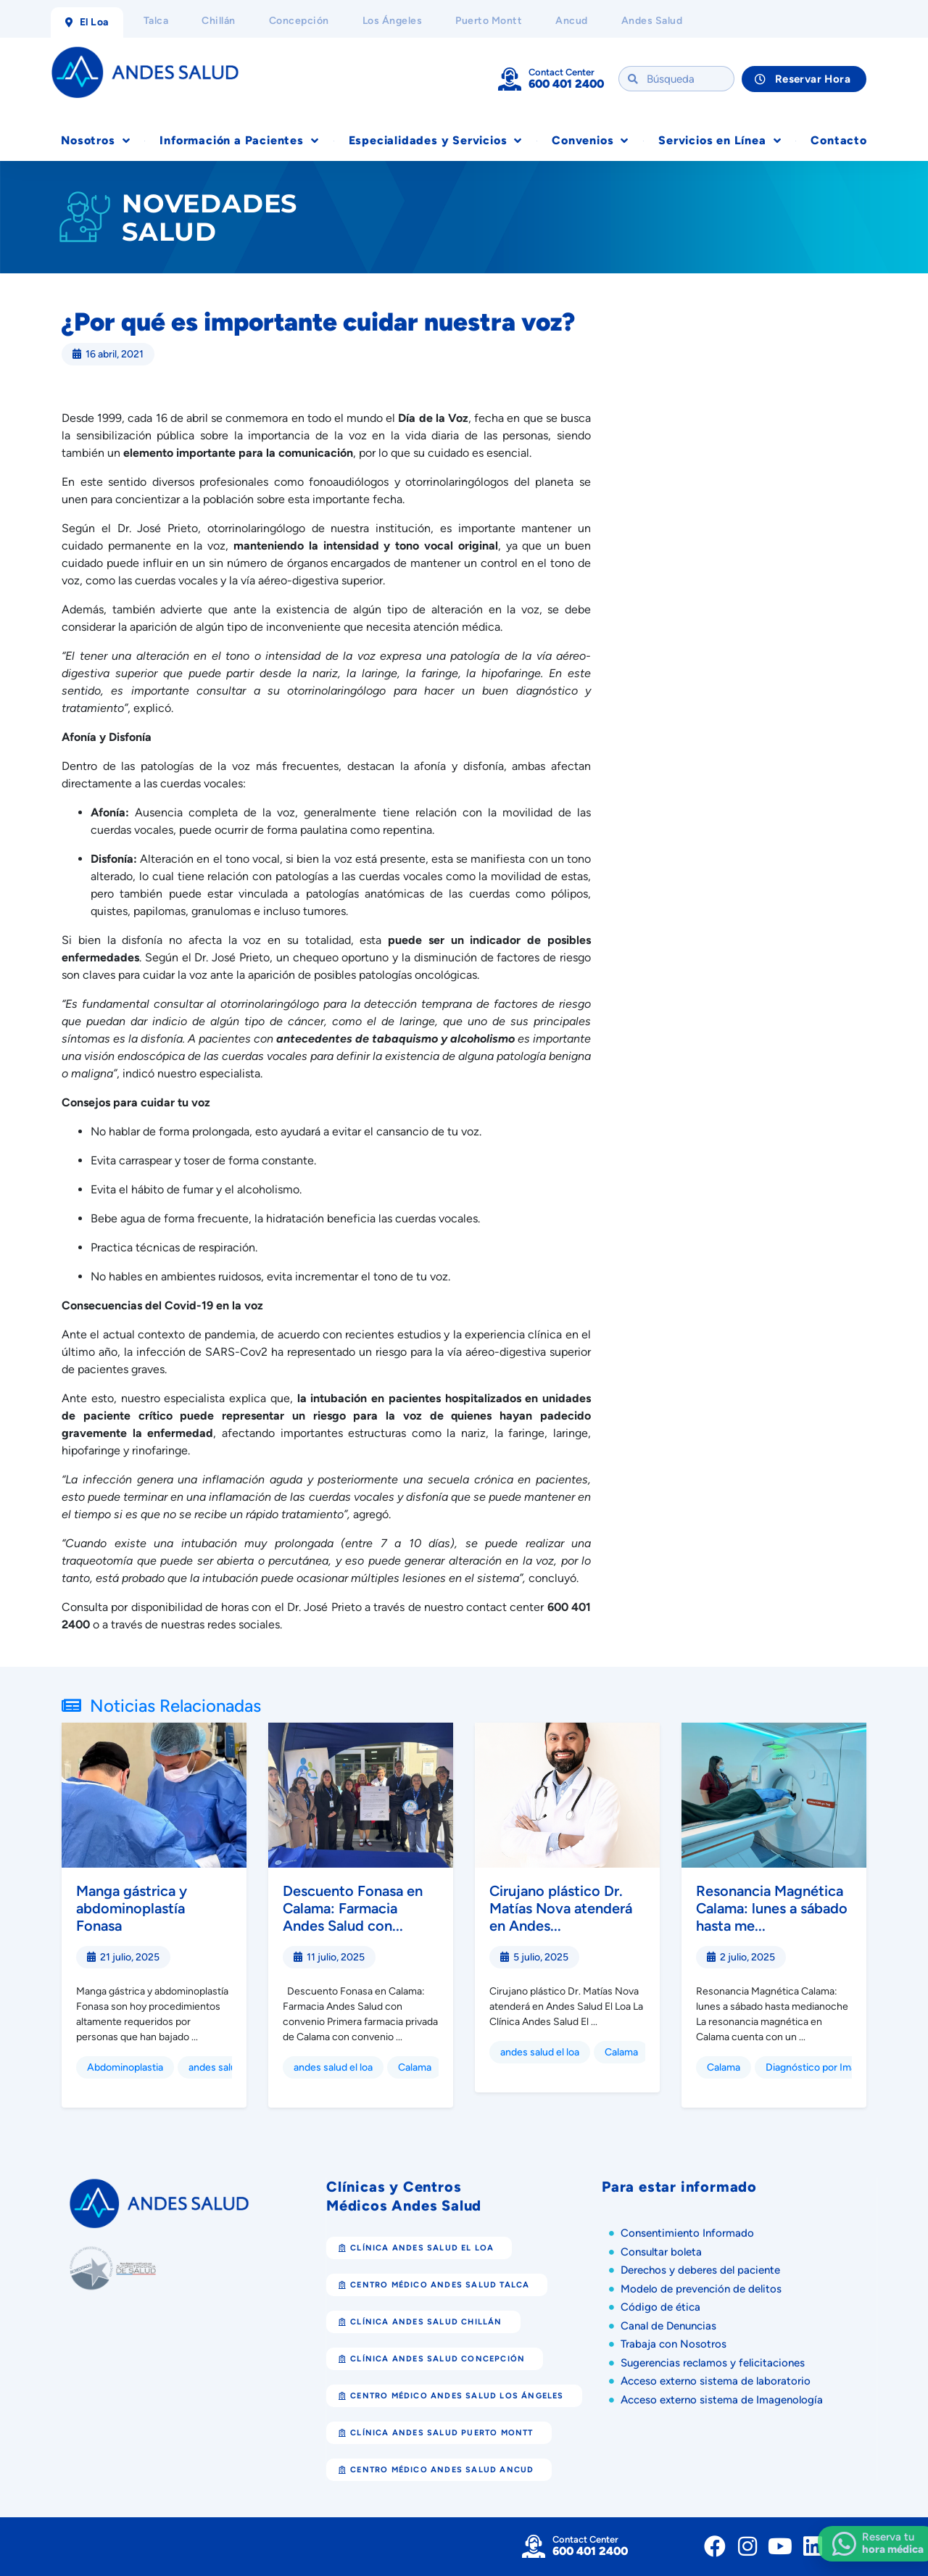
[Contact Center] (509, 79)
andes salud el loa (333, 2067)
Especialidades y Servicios (436, 141)
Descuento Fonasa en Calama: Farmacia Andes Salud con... (353, 1908)
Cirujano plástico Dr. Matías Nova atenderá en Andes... (560, 1908)
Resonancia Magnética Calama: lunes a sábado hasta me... (772, 1908)
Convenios (590, 141)
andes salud (215, 2067)
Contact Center (561, 72)
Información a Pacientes (239, 141)
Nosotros (95, 141)
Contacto (838, 140)
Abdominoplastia (125, 2067)
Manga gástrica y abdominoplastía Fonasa (131, 1908)
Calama (414, 2067)
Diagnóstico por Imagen (820, 2067)
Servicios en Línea (719, 141)
